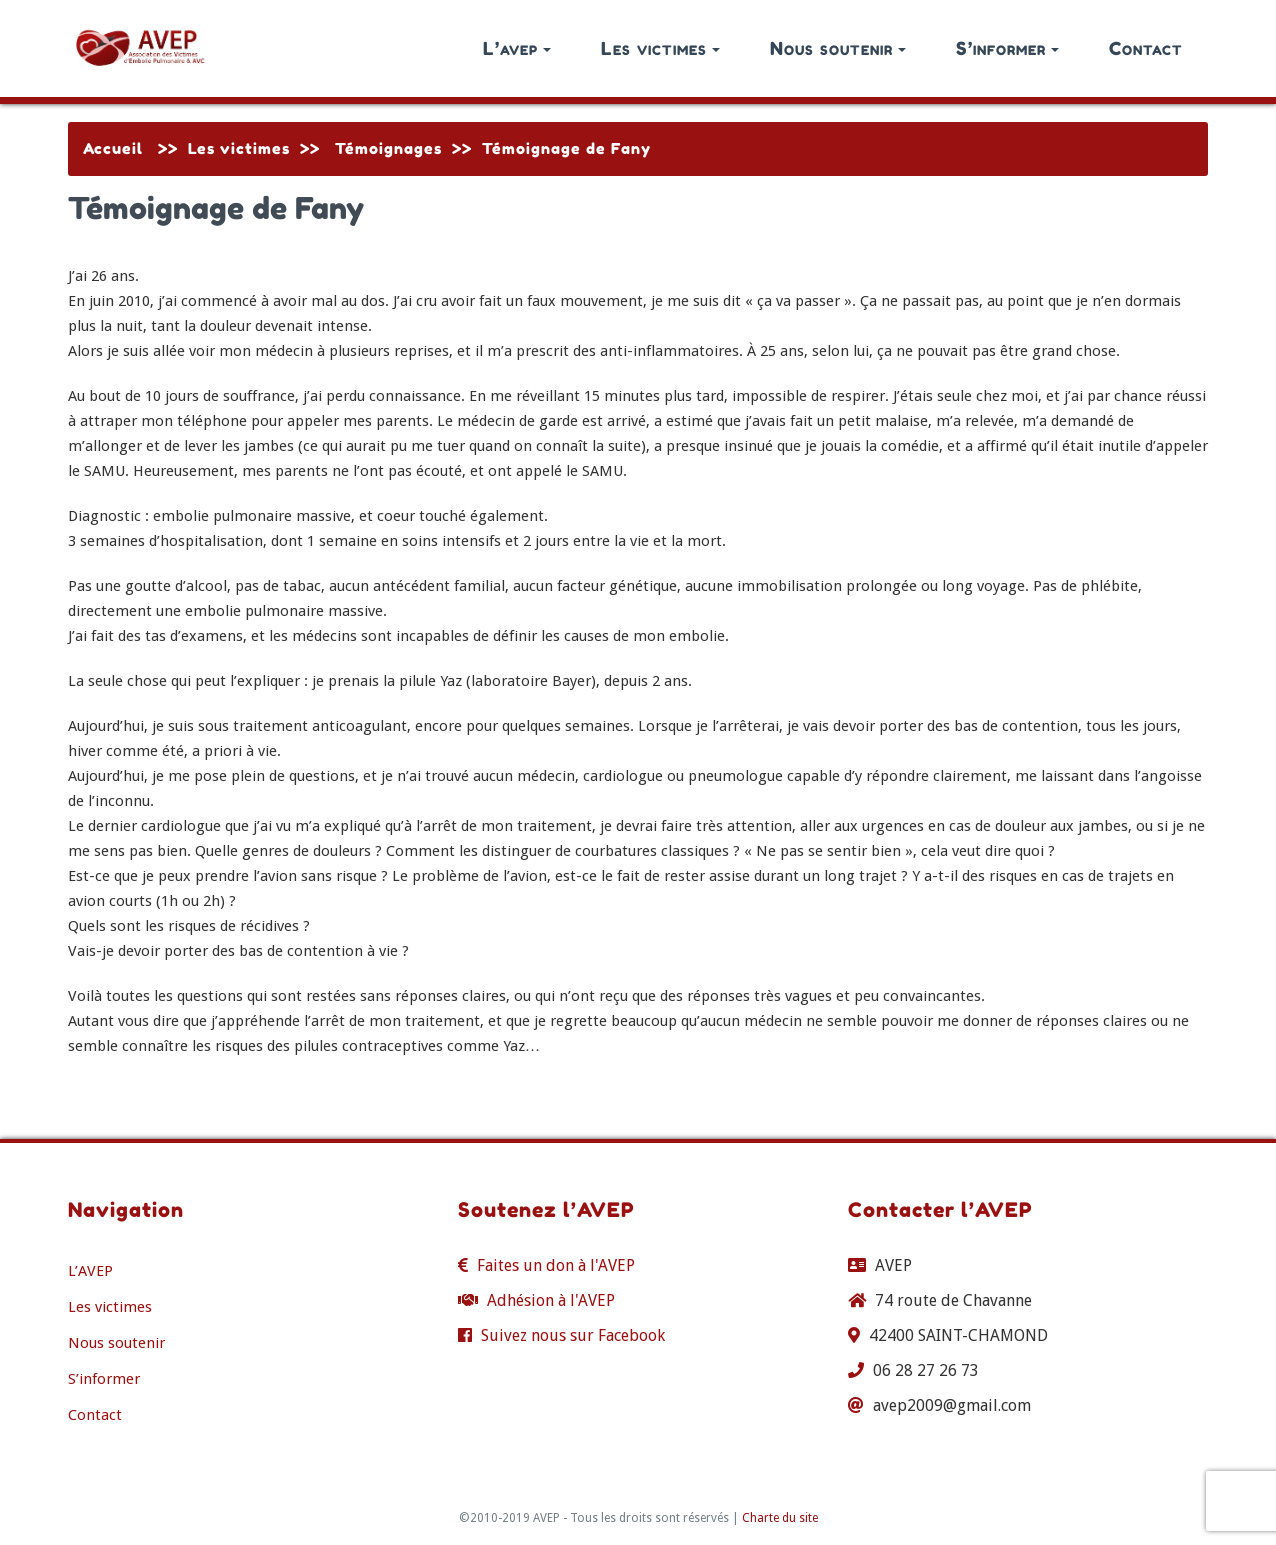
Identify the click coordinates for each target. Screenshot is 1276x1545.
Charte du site (780, 1518)
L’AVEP (90, 1271)
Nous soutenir (838, 48)
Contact (1146, 48)
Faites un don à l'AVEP (556, 1265)
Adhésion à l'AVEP (551, 1300)
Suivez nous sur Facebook (573, 1335)
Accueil (113, 148)
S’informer (1007, 48)
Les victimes (660, 48)
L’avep (517, 48)
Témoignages (388, 148)
